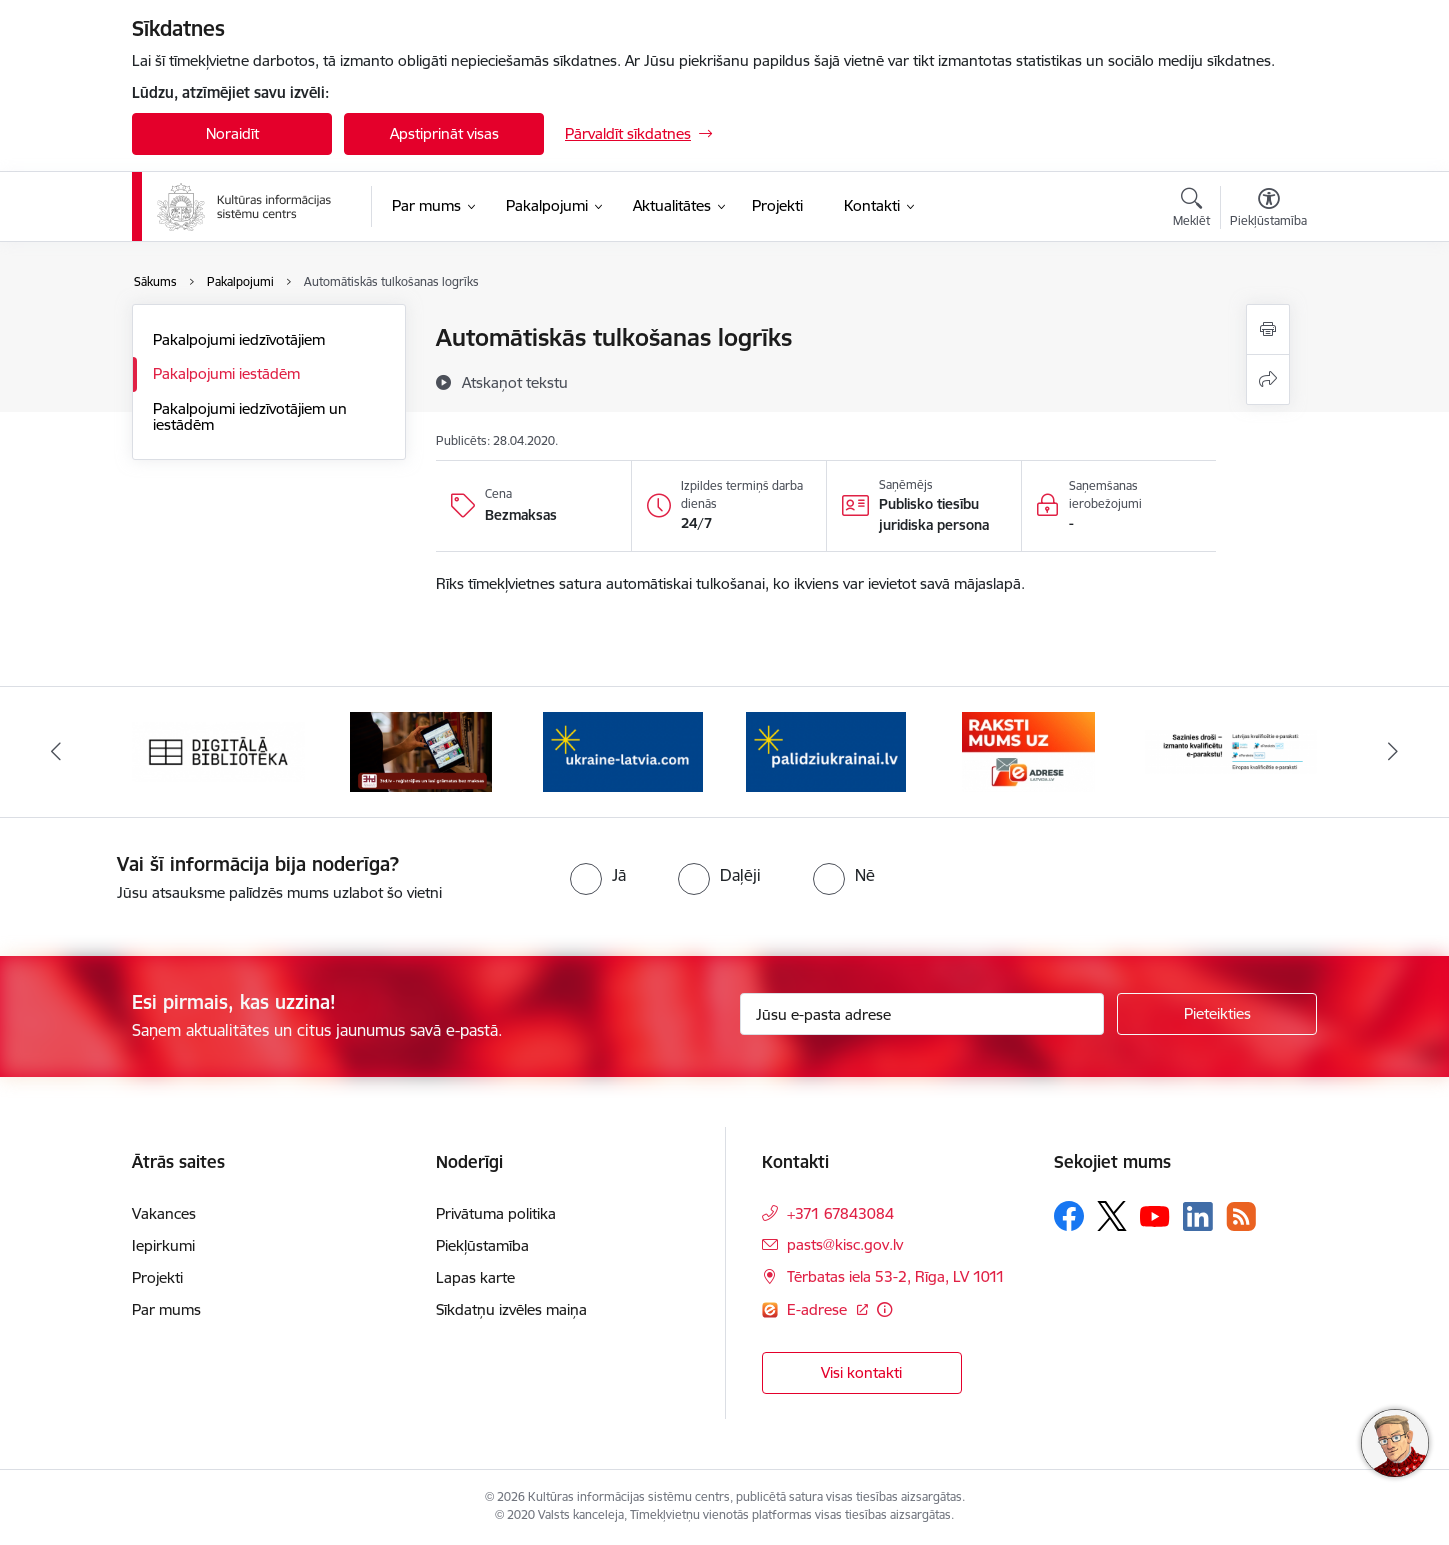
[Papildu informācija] (884, 1309)
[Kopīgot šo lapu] (1268, 379)
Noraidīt (232, 133)
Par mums (166, 1309)
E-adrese (819, 1309)
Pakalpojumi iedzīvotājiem (239, 339)
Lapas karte (475, 1277)
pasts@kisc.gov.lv (845, 1244)
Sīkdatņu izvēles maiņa (511, 1309)
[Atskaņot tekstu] (515, 382)
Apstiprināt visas (444, 133)
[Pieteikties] (1217, 1014)
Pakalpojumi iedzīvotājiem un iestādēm (250, 416)
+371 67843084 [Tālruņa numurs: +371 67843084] (840, 1213)
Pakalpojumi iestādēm (226, 373)
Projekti (157, 1277)
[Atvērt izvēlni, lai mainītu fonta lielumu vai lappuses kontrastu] (1268, 210)
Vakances (164, 1213)
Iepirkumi (163, 1245)
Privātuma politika (496, 1213)
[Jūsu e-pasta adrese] (922, 1014)
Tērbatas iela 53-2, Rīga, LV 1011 (896, 1276)
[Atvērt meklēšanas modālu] (1191, 210)
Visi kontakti (861, 1372)
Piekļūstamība (482, 1245)
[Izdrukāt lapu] (1268, 329)
